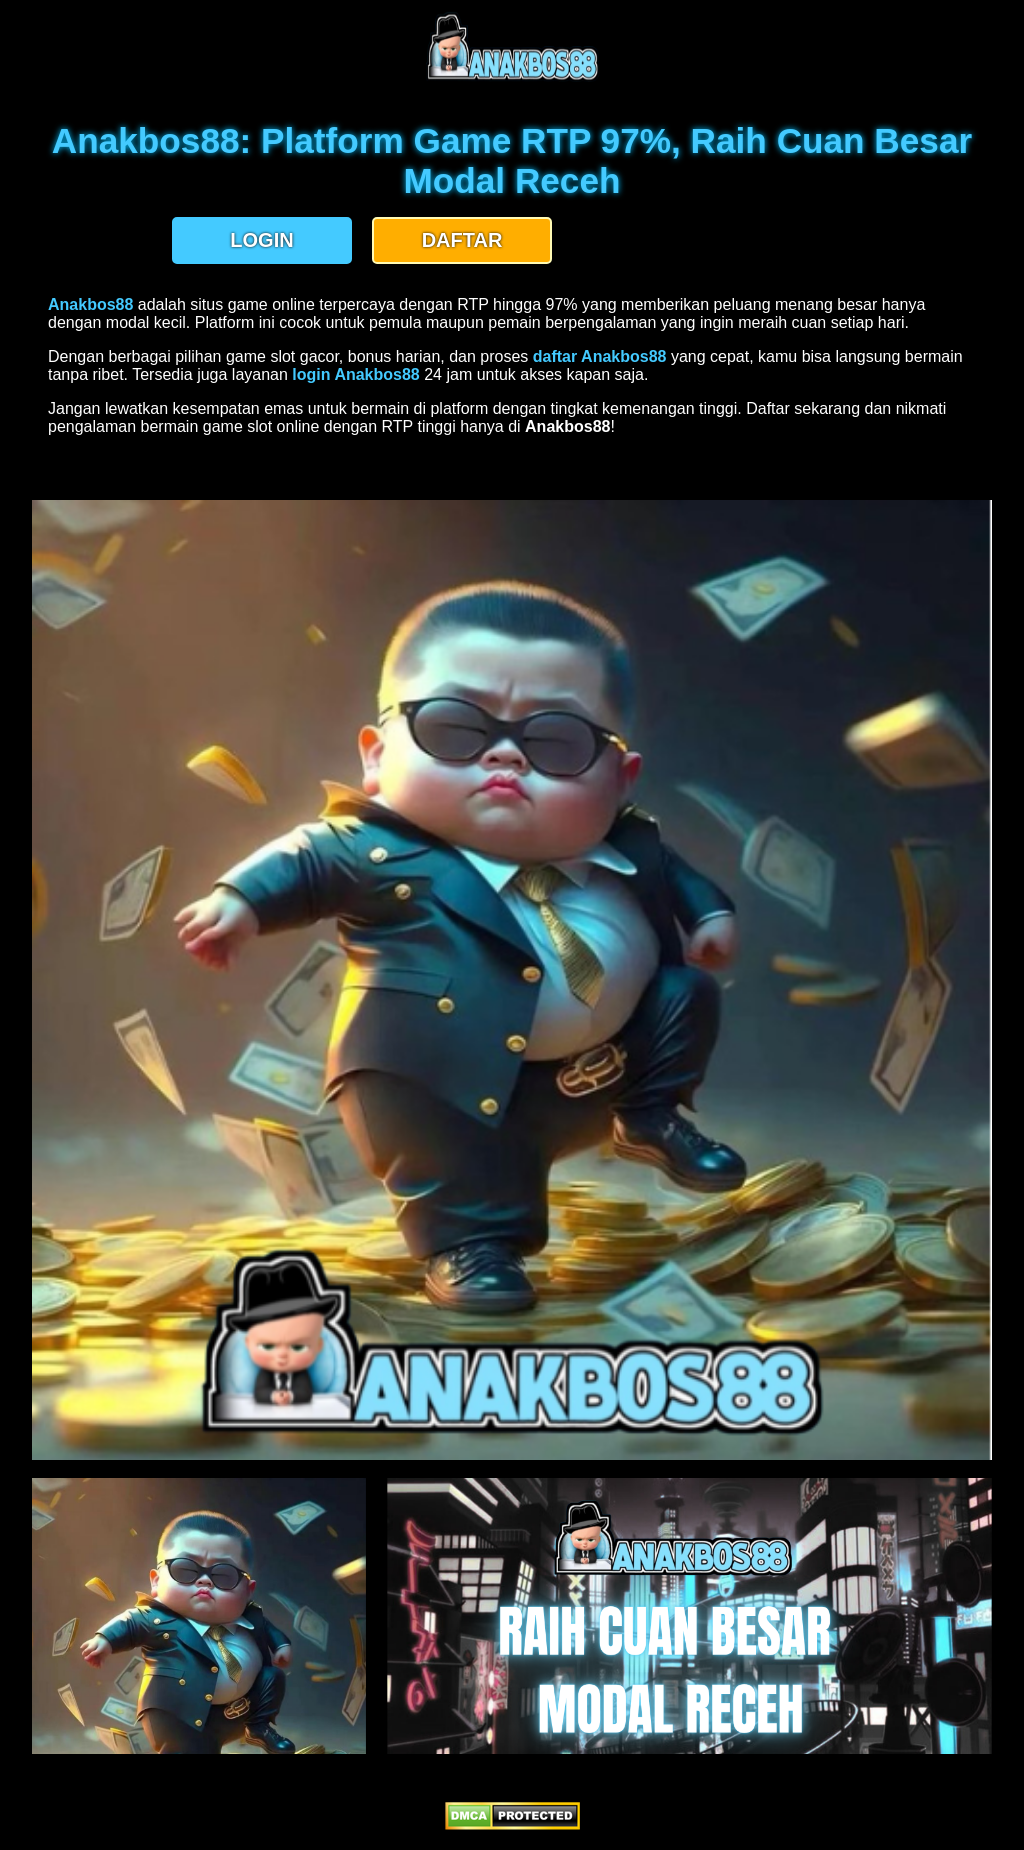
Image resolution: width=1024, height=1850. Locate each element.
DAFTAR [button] (462, 240)
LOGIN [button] (261, 240)
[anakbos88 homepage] (512, 77)
